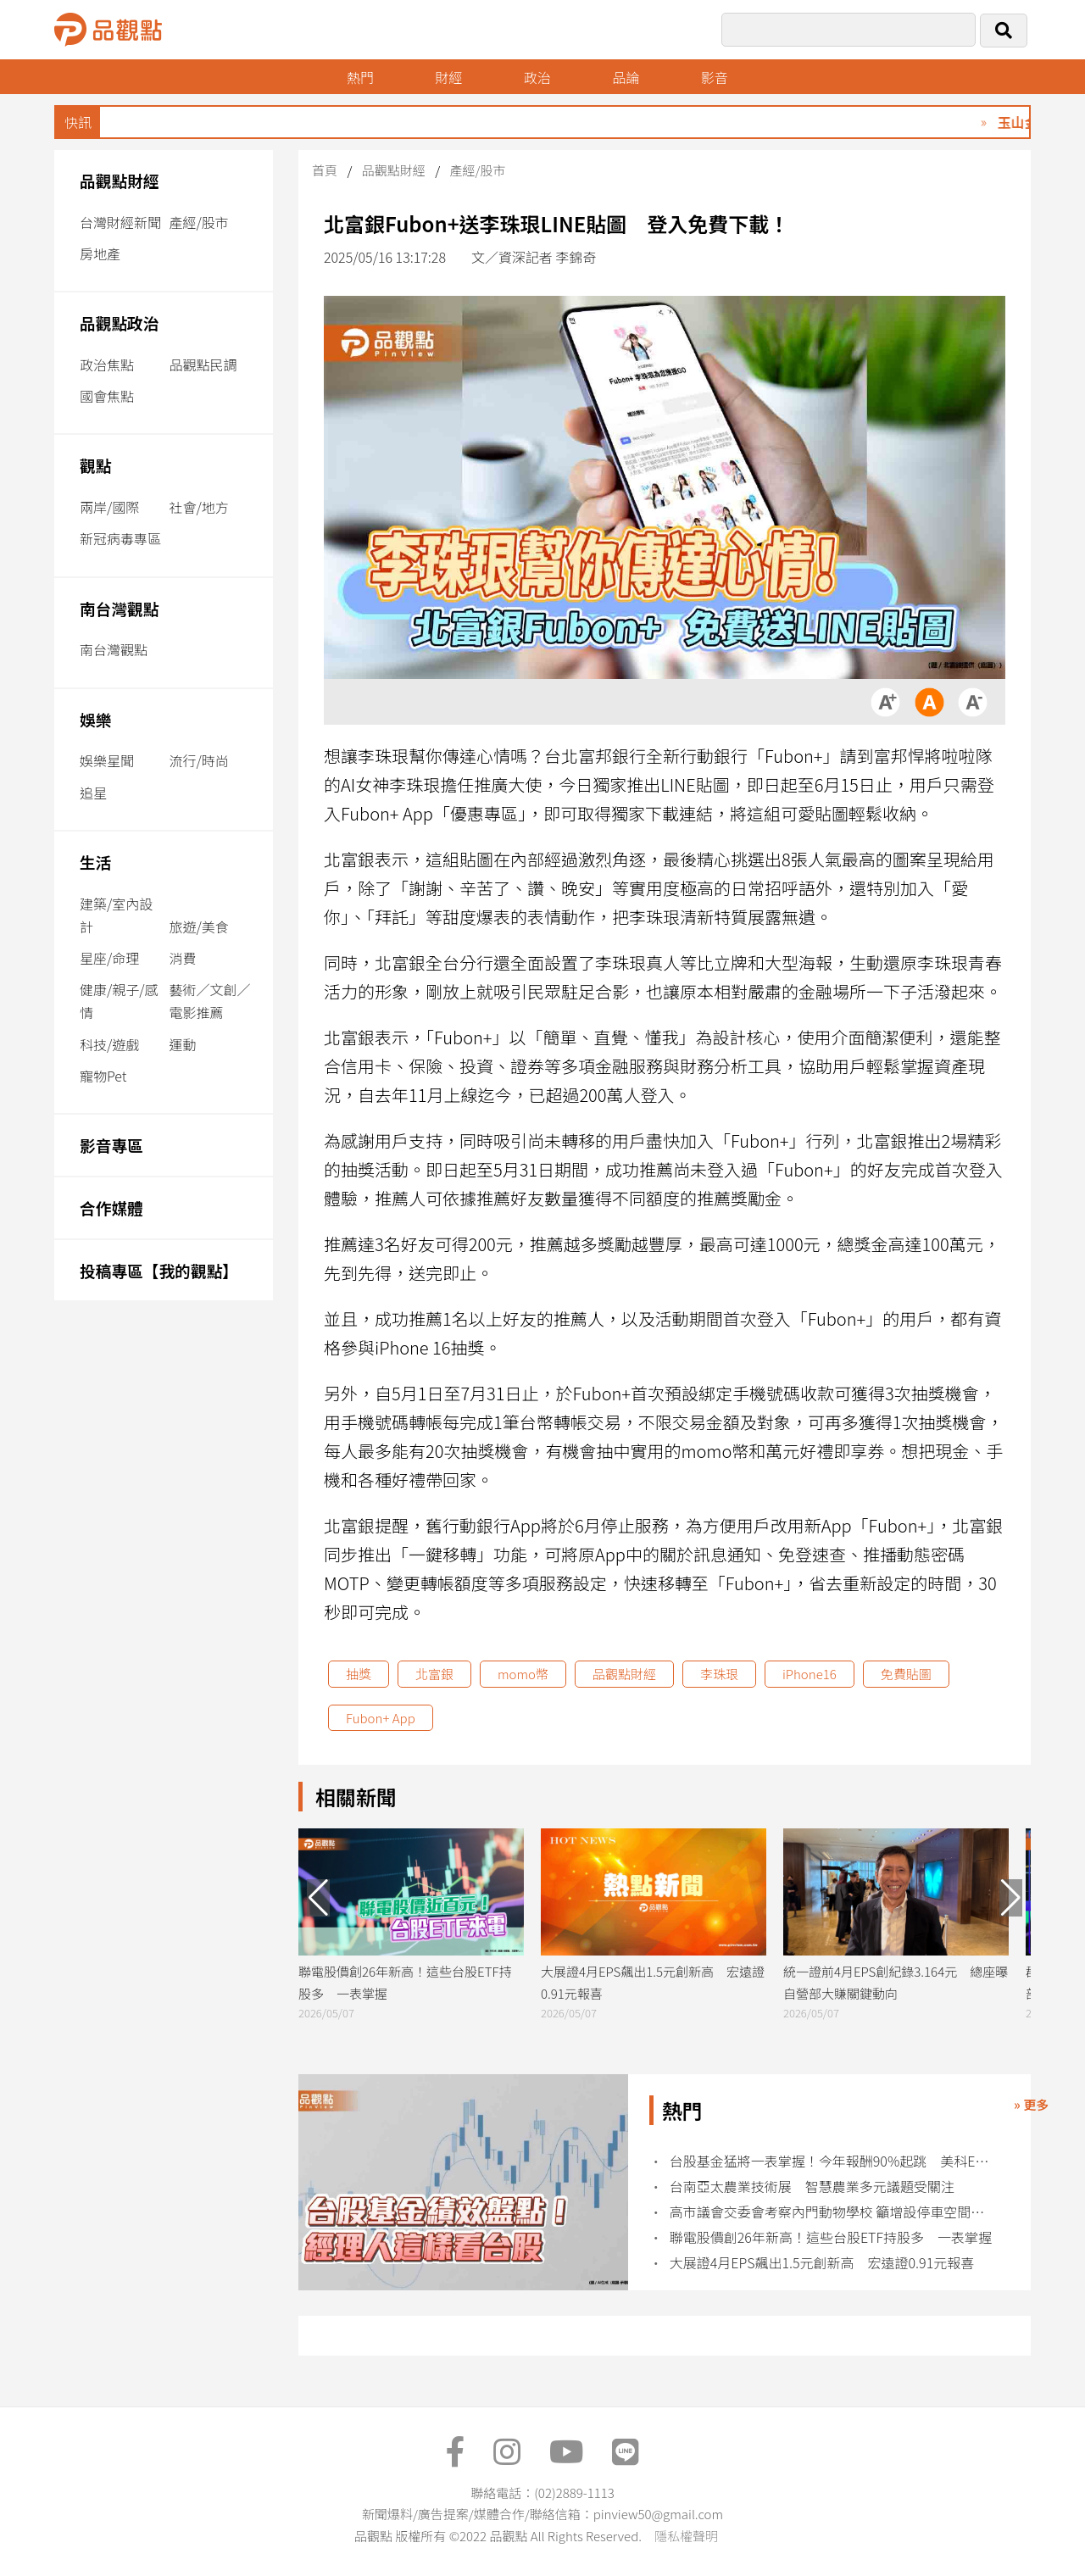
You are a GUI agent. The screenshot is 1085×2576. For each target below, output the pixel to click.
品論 (625, 77)
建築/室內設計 (116, 915)
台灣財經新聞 (120, 222)
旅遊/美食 (198, 926)
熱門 (360, 77)
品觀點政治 (119, 322)
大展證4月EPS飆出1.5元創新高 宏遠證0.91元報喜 (822, 2262)
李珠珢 (719, 1674)
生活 (95, 861)
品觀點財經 (119, 180)
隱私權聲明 (686, 2536)
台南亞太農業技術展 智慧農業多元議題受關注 (812, 2186)
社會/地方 (198, 507)
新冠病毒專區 (120, 538)
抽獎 (358, 1674)
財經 (448, 77)
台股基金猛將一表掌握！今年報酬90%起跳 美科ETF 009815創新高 (833, 2161)
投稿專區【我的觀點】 (159, 1270)
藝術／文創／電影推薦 (209, 1000)
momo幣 (523, 1674)
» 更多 (1031, 2104)
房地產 (100, 253)
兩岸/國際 (109, 507)
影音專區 (111, 1144)
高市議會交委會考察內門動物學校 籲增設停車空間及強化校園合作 (833, 2212)
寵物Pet (103, 1075)
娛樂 (95, 719)
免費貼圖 (906, 1674)
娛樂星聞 (107, 760)
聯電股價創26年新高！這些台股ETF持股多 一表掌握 (831, 2237)
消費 (182, 958)
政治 (537, 77)
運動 (182, 1044)
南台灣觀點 (119, 608)
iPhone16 (809, 1674)
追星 (93, 792)
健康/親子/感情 (119, 1000)
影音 (714, 77)
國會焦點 (107, 396)
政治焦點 (107, 364)
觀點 (95, 464)
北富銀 (434, 1674)
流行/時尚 (198, 760)
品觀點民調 (202, 364)
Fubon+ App (380, 1718)
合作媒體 (111, 1207)
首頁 (324, 170)
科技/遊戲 (109, 1044)
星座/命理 (109, 958)
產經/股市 (198, 222)
